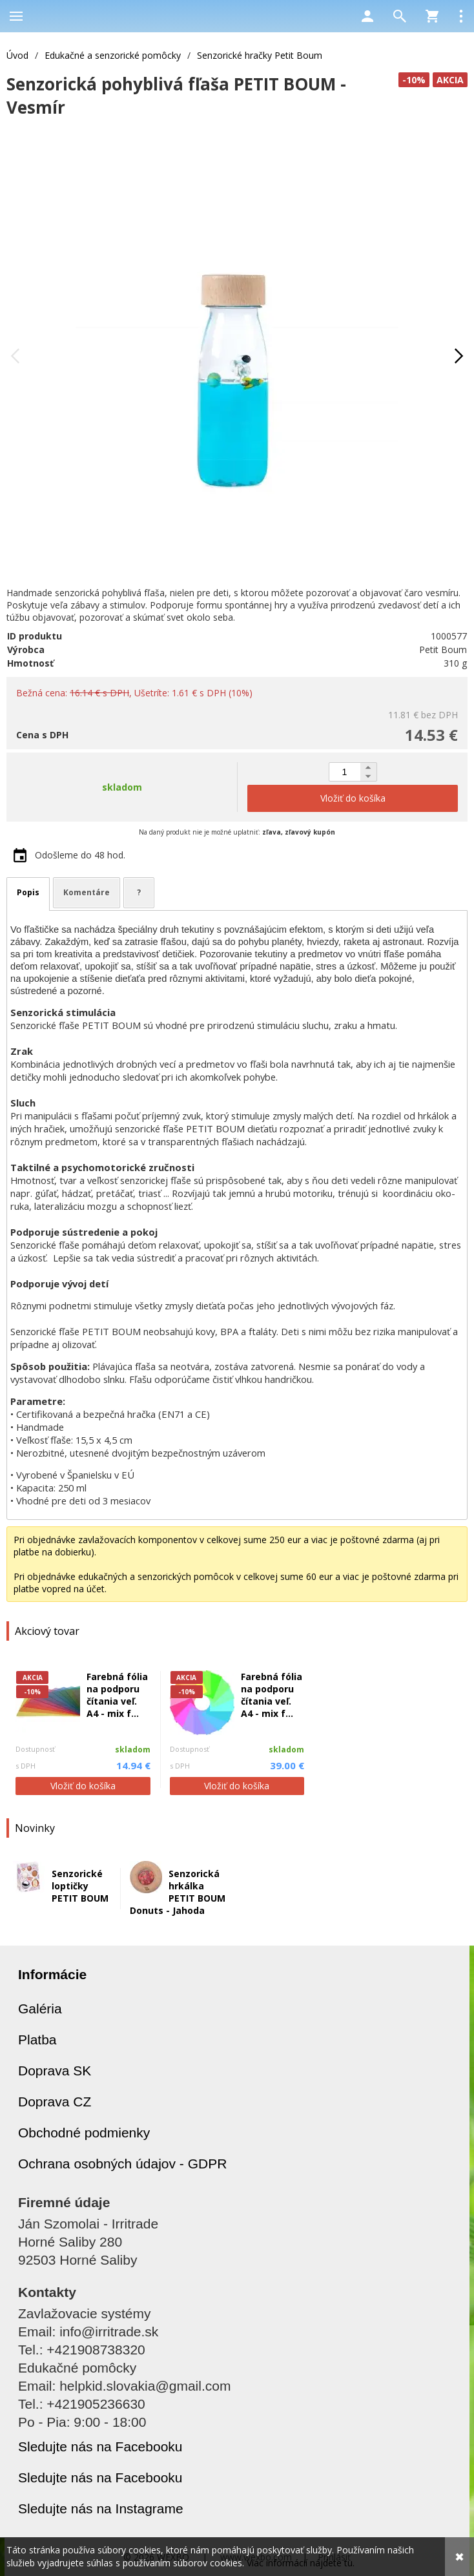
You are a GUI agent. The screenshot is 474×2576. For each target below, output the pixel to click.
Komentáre (86, 892)
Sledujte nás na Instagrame (100, 2508)
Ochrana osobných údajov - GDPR (122, 2163)
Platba (37, 2039)
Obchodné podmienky (84, 2132)
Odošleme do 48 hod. (80, 855)
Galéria (40, 2008)
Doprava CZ (54, 2101)
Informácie (52, 1974)
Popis (28, 892)
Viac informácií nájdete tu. (301, 2563)
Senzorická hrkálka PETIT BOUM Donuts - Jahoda (177, 1891)
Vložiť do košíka (83, 1786)
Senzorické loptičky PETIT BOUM (80, 1885)
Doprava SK (54, 2070)
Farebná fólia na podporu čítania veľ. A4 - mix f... (117, 1694)
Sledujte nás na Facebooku (100, 2446)
